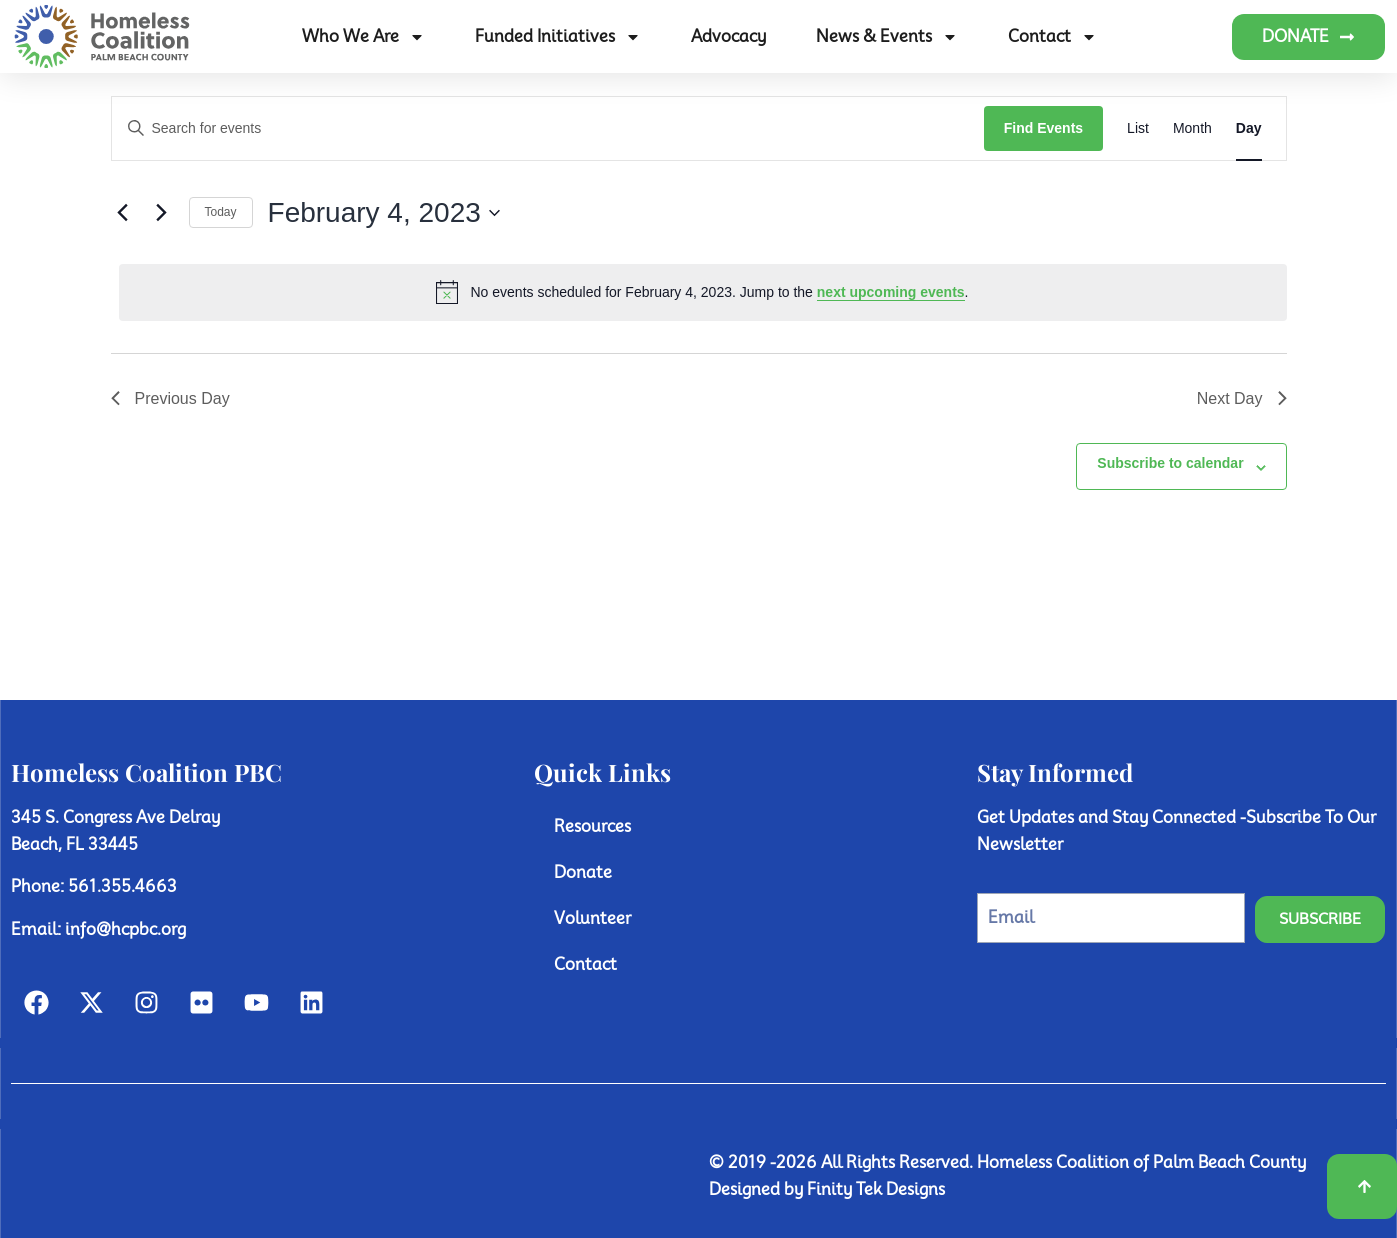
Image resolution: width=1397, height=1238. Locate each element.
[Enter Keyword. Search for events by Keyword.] (548, 128)
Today (221, 212)
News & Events (887, 37)
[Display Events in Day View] (1249, 128)
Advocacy (728, 36)
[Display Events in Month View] (1192, 128)
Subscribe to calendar (1170, 463)
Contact (1052, 37)
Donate (583, 872)
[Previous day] (123, 213)
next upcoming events (891, 292)
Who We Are (363, 37)
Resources (592, 826)
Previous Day (170, 398)
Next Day (1242, 398)
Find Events (1043, 128)
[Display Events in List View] (1138, 128)
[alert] (703, 292)
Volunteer (592, 918)
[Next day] (162, 213)
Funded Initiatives (558, 37)
